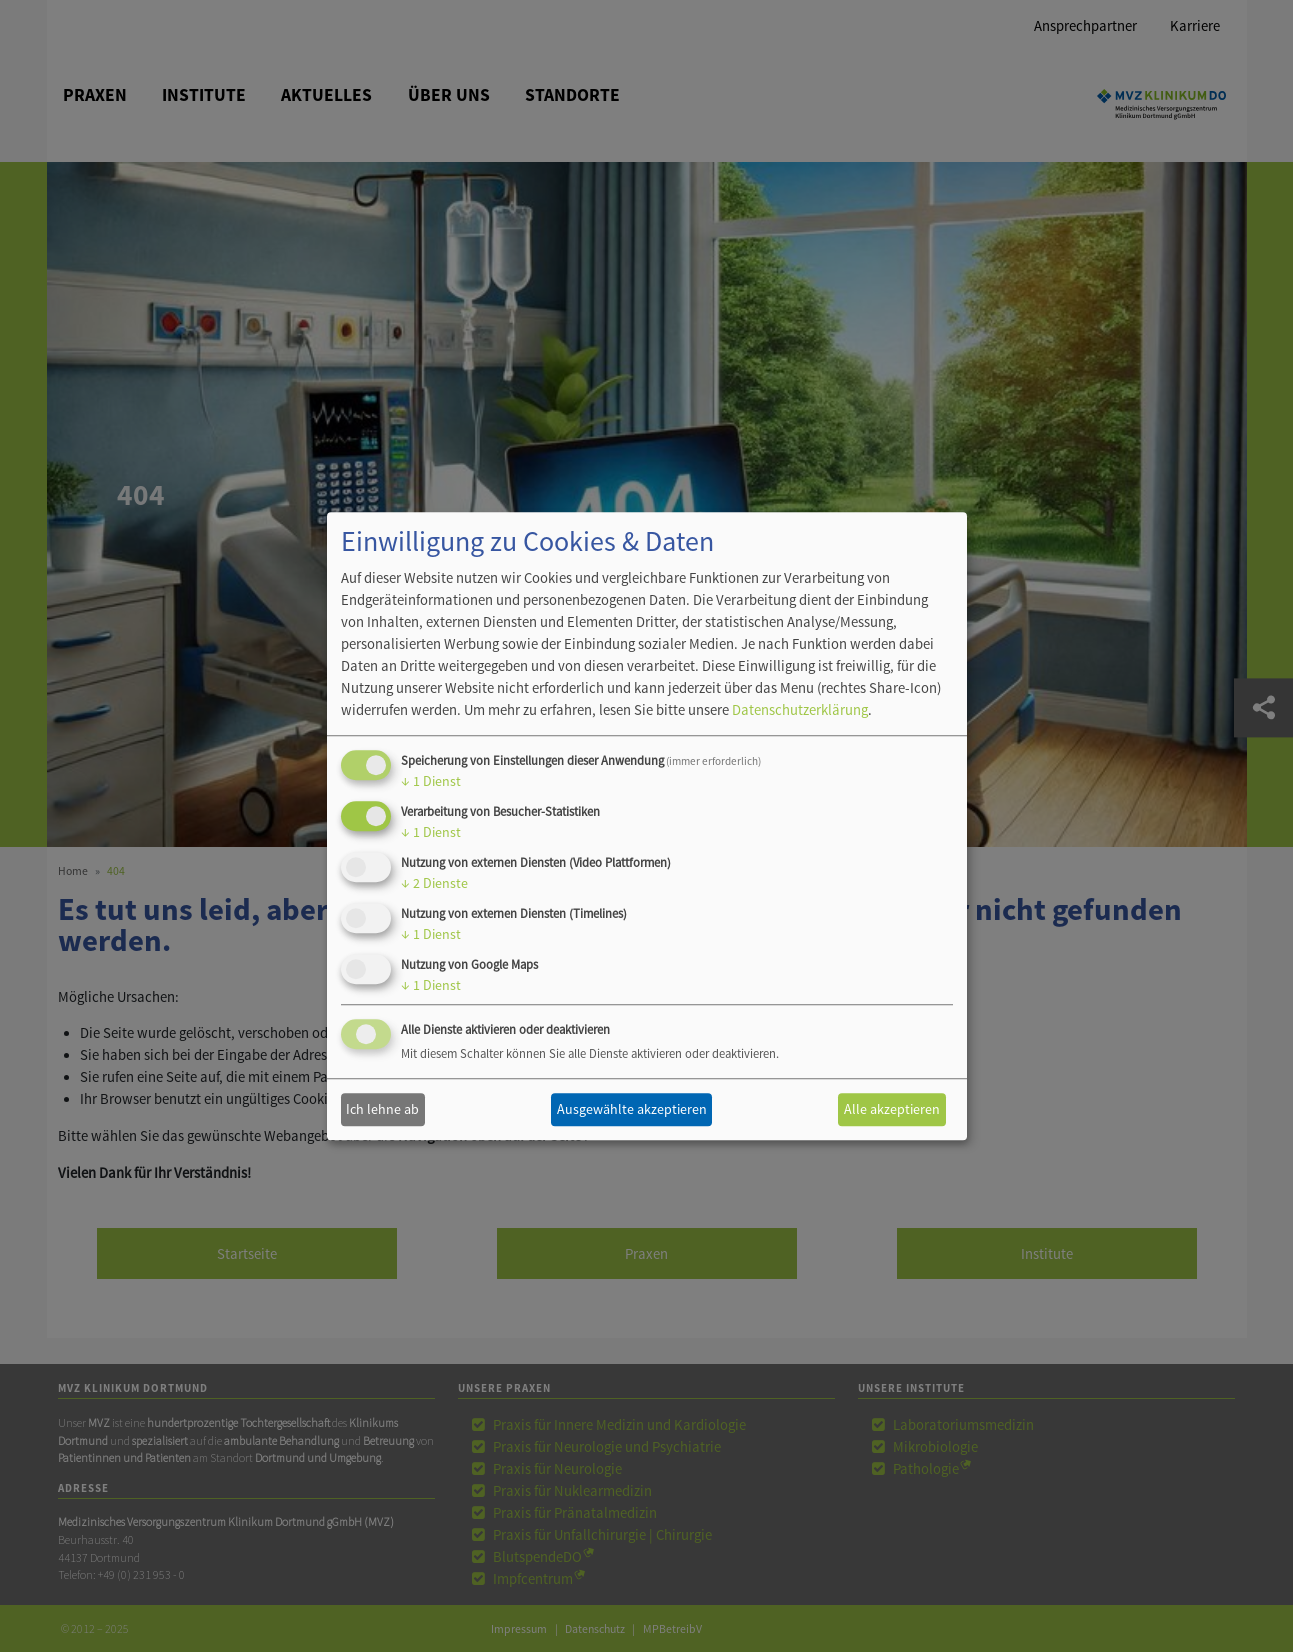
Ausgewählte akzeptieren (632, 1109)
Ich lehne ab (382, 1109)
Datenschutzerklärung (800, 711)
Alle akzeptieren (892, 1109)
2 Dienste (434, 883)
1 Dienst (431, 782)
